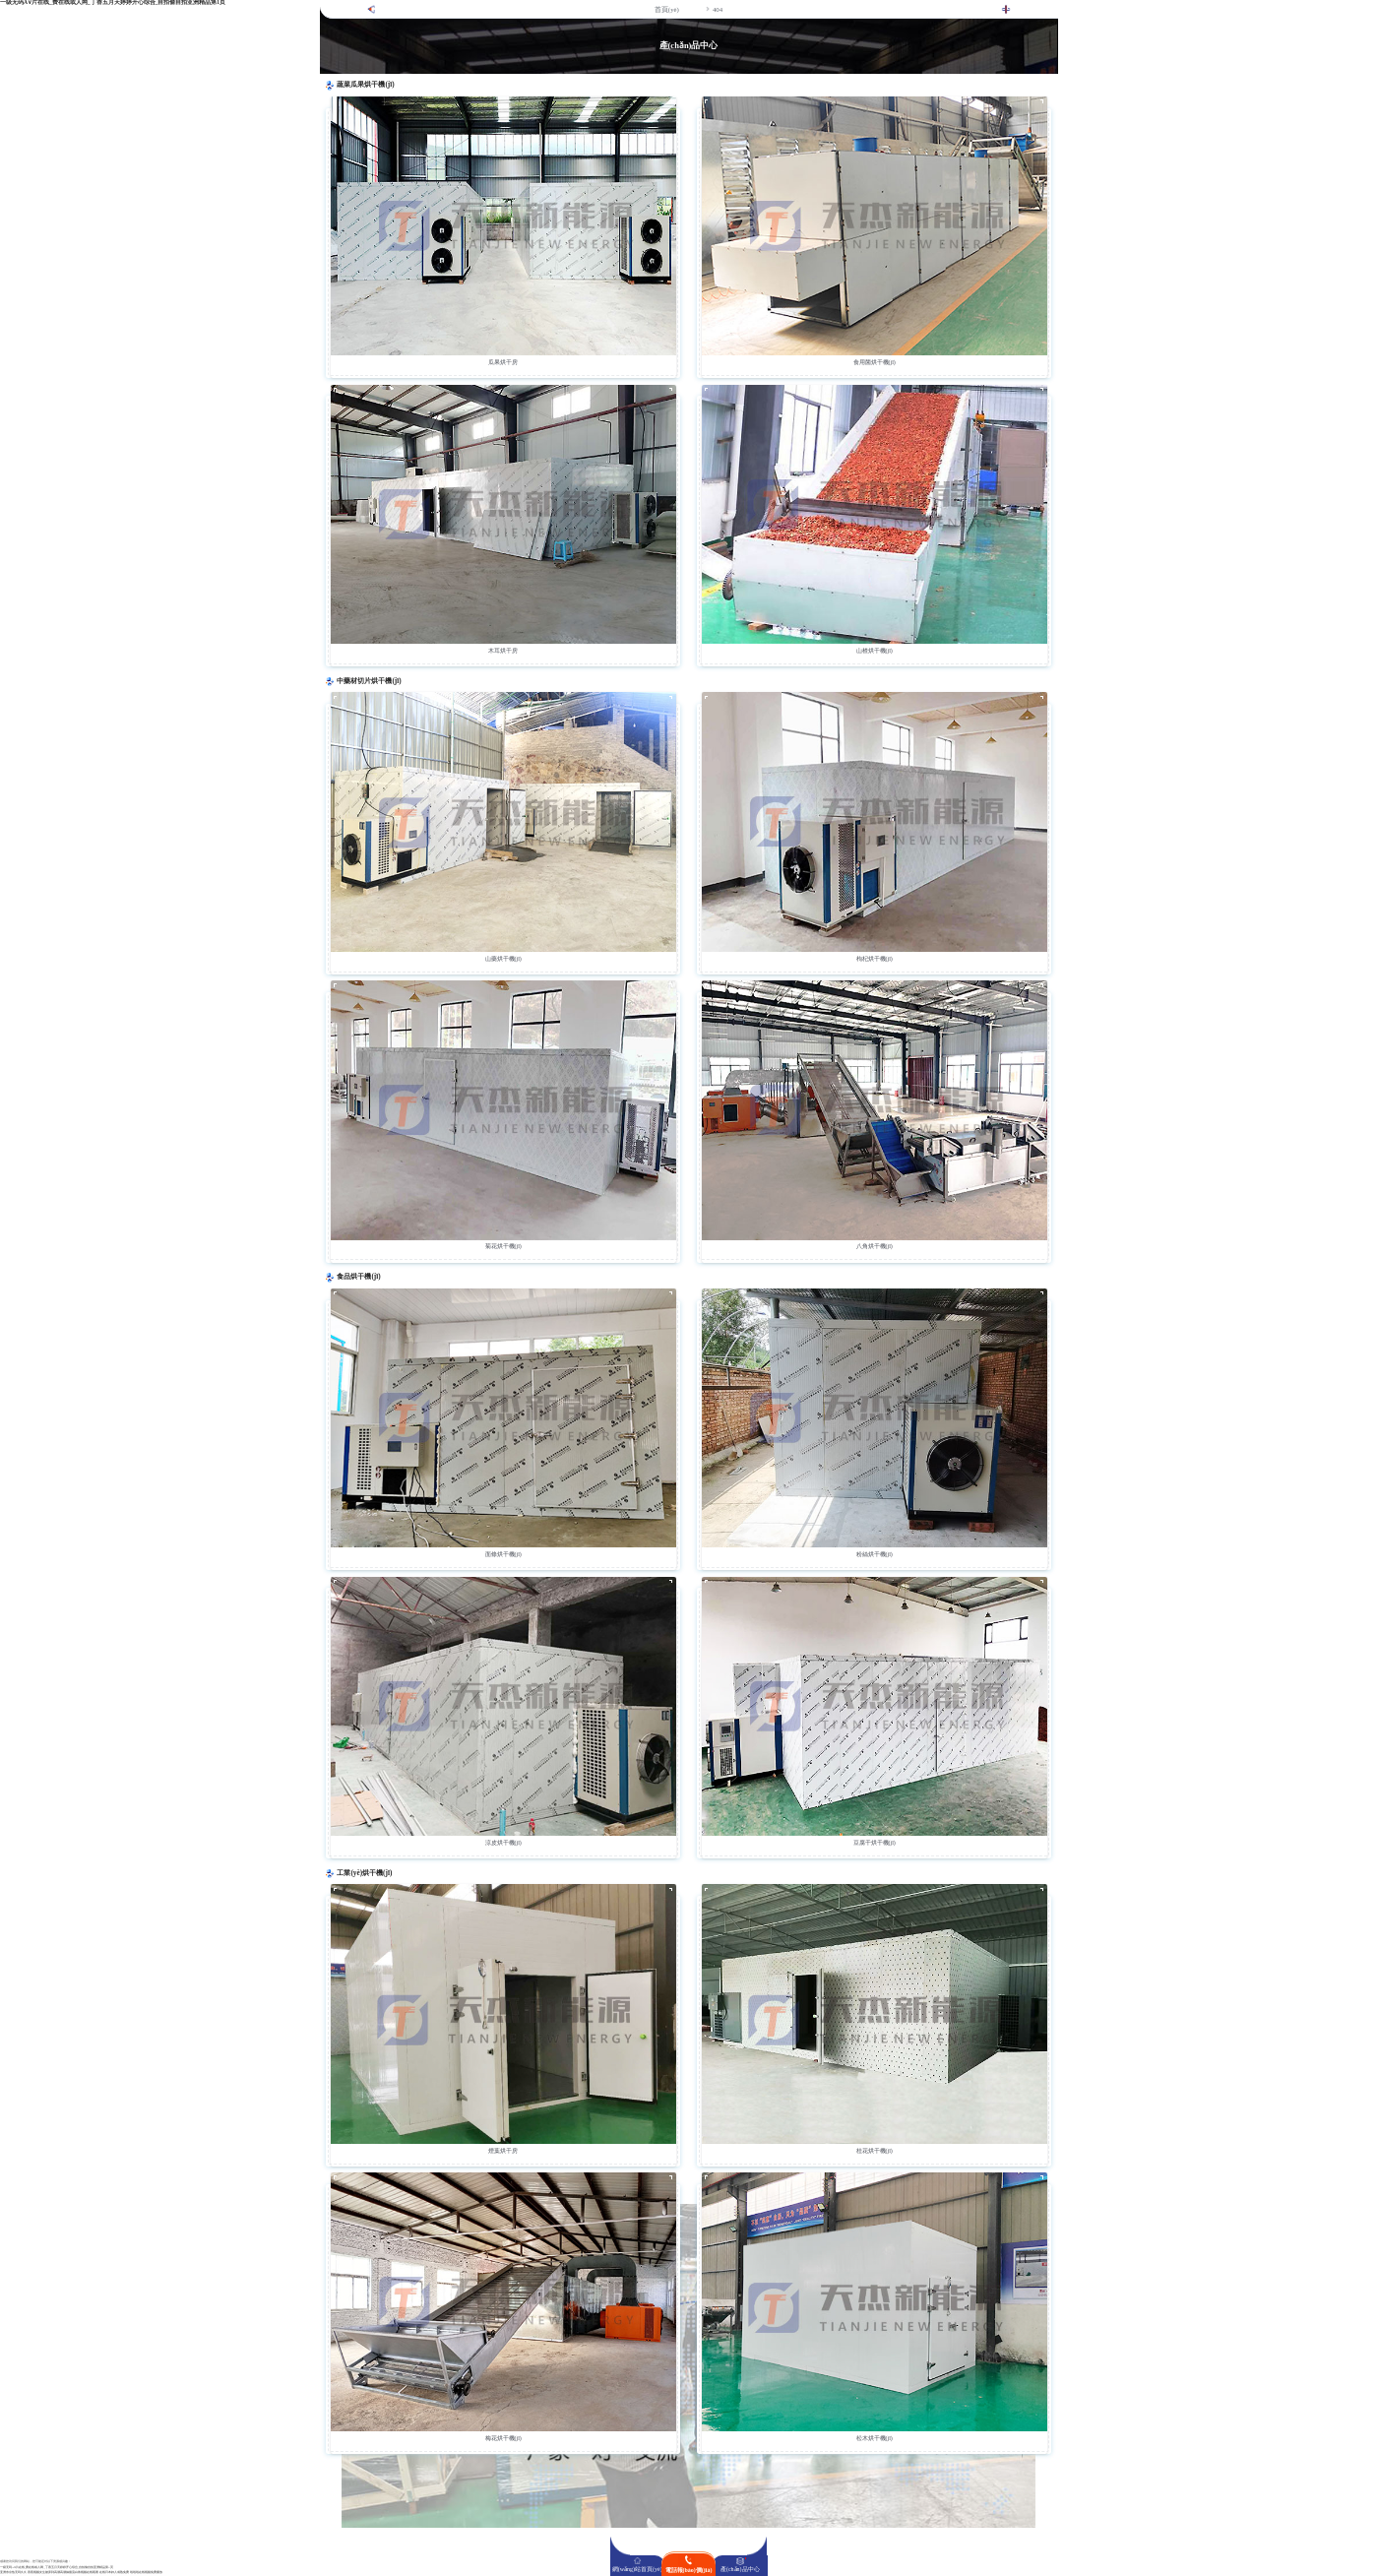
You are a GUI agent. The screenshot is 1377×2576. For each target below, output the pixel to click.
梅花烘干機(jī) (503, 2438)
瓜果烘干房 (503, 362)
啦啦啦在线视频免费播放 (146, 2572)
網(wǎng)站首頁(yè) (637, 2569)
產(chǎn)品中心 (740, 2569)
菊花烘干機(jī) (503, 1246)
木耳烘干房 (503, 651)
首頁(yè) (667, 9)
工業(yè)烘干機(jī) (364, 1873)
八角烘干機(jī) (874, 1246)
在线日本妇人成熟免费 (114, 2572)
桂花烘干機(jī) (874, 2151)
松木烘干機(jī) (874, 2438)
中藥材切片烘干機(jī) (369, 681)
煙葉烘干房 (503, 2151)
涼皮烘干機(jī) (503, 1843)
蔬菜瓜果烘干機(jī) (365, 85)
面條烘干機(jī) (503, 1554)
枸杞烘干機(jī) (874, 959)
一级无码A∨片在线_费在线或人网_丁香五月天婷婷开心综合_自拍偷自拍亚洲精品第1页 (56, 2567)
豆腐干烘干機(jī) (874, 1843)
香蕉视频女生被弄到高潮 (44, 2572)
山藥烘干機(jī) (503, 959)
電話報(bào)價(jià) (689, 2570)
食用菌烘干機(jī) (874, 362)
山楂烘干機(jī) (874, 651)
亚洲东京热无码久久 (13, 2572)
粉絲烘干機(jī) (874, 1554)
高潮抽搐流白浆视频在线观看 (79, 2572)
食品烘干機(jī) (358, 1277)
